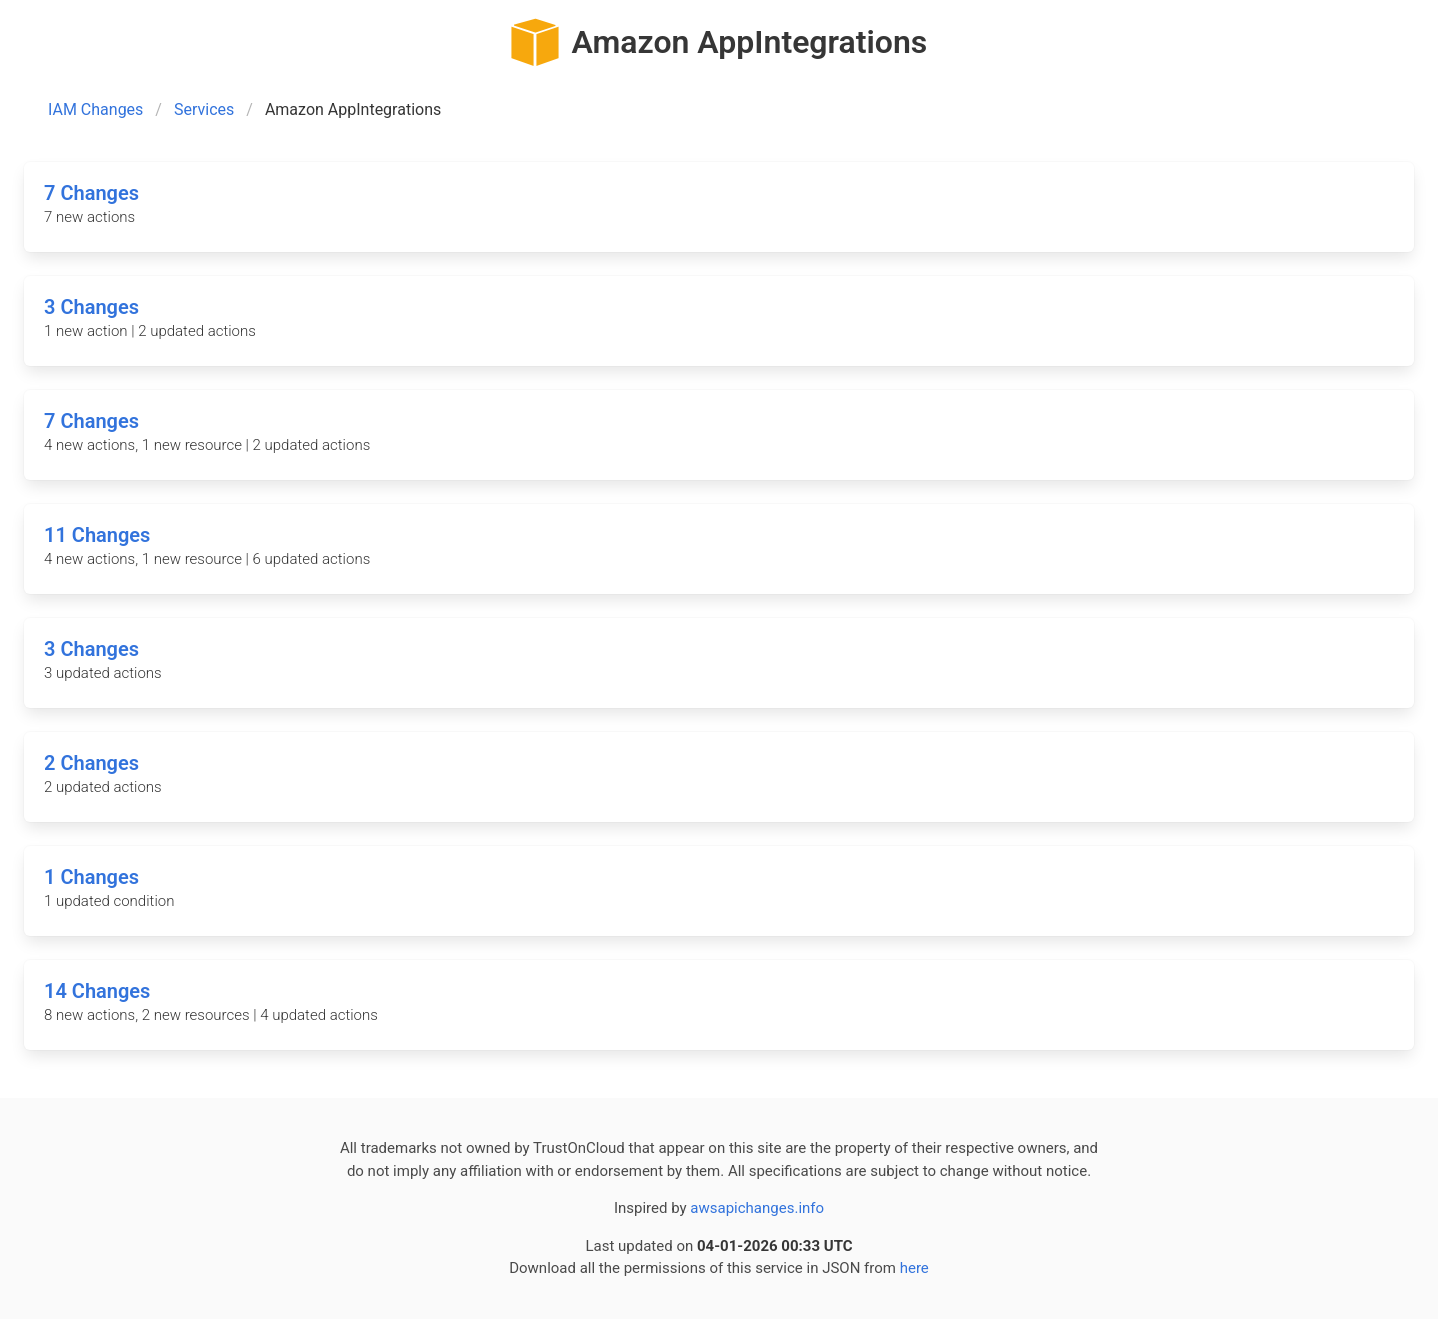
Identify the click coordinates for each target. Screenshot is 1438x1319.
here (914, 1268)
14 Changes (97, 991)
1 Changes (91, 877)
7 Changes (91, 193)
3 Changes (91, 307)
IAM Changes (95, 109)
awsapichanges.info (757, 1208)
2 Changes (91, 763)
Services (204, 109)
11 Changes (97, 535)
